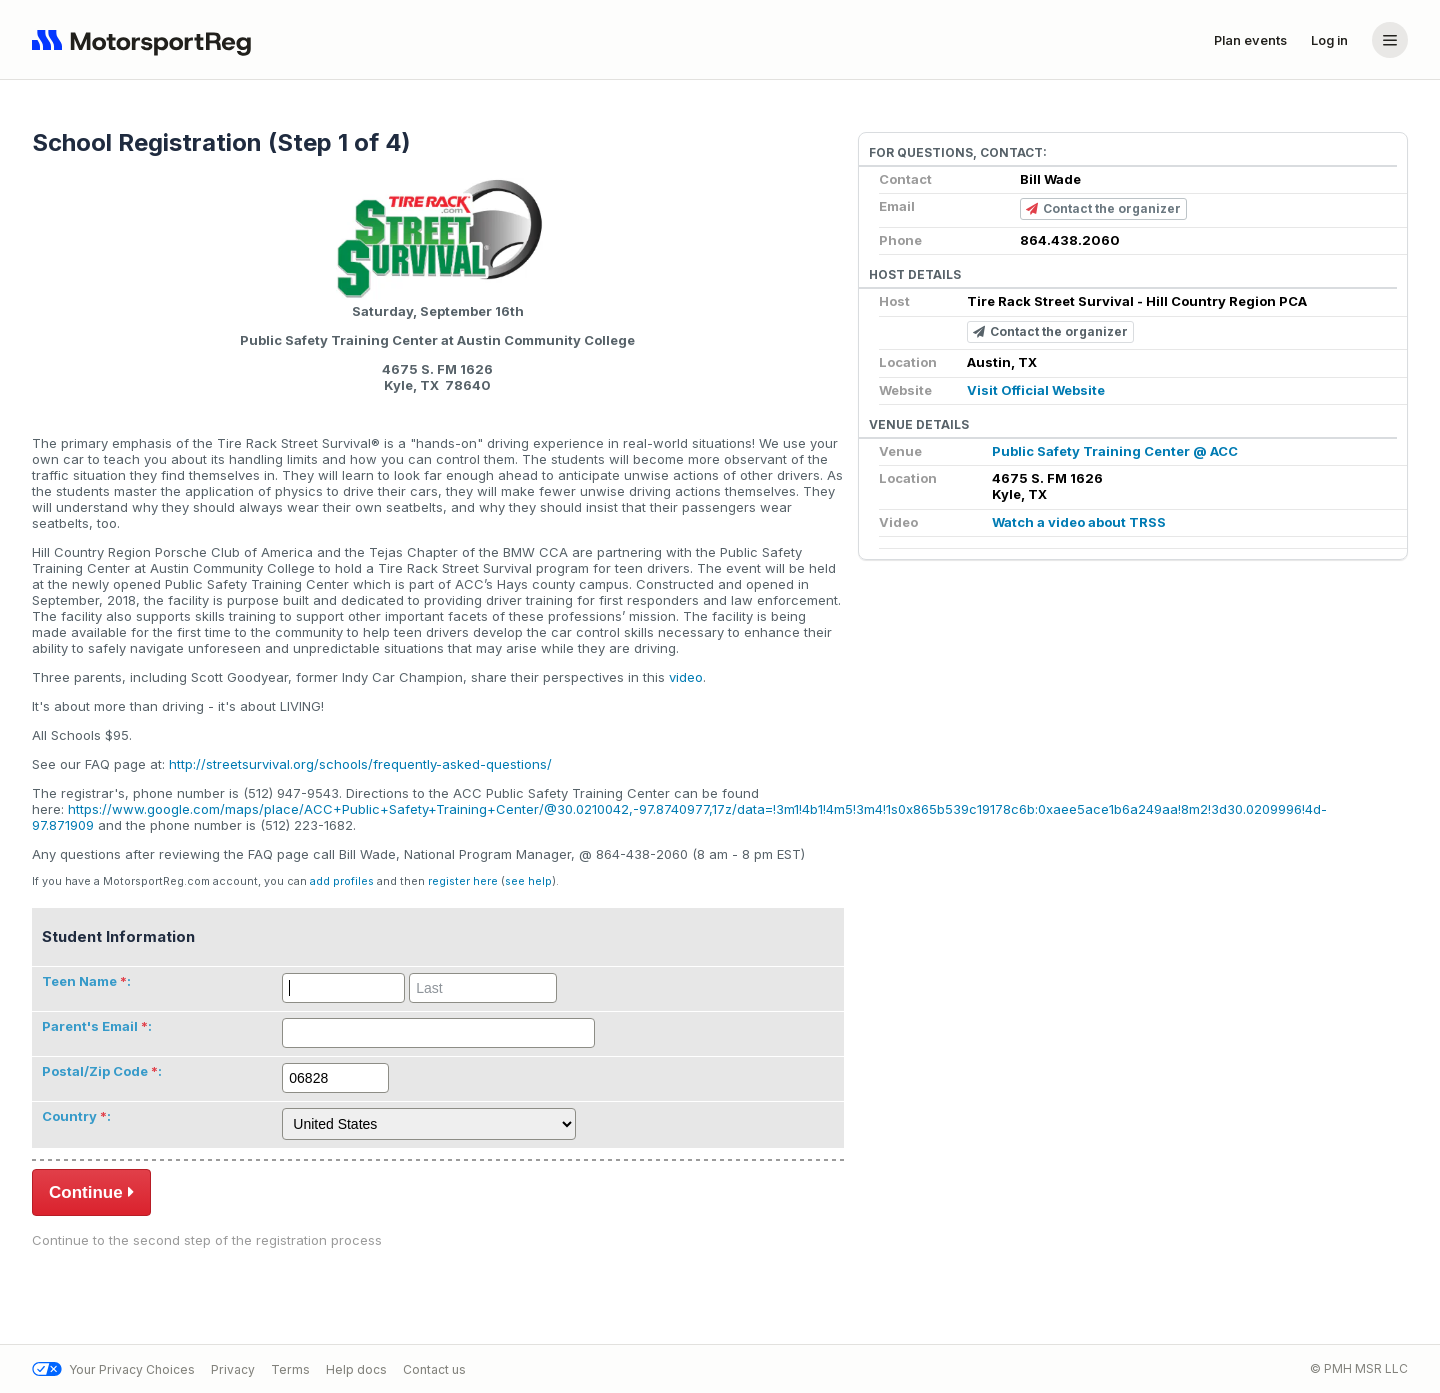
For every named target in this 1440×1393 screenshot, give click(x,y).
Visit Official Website (1036, 390)
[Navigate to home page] (146, 40)
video (686, 677)
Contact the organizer (1103, 209)
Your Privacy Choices (113, 1369)
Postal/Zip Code (95, 1071)
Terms (290, 1369)
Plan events (1250, 40)
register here (463, 881)
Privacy (233, 1369)
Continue (91, 1192)
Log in (1329, 40)
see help (528, 881)
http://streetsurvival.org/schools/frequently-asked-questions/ (360, 764)
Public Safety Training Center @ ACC (1115, 451)
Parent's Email (90, 1026)
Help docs (356, 1369)
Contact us (434, 1369)
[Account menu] (1390, 40)
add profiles (342, 881)
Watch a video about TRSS (1079, 522)
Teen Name (79, 981)
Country (69, 1116)
